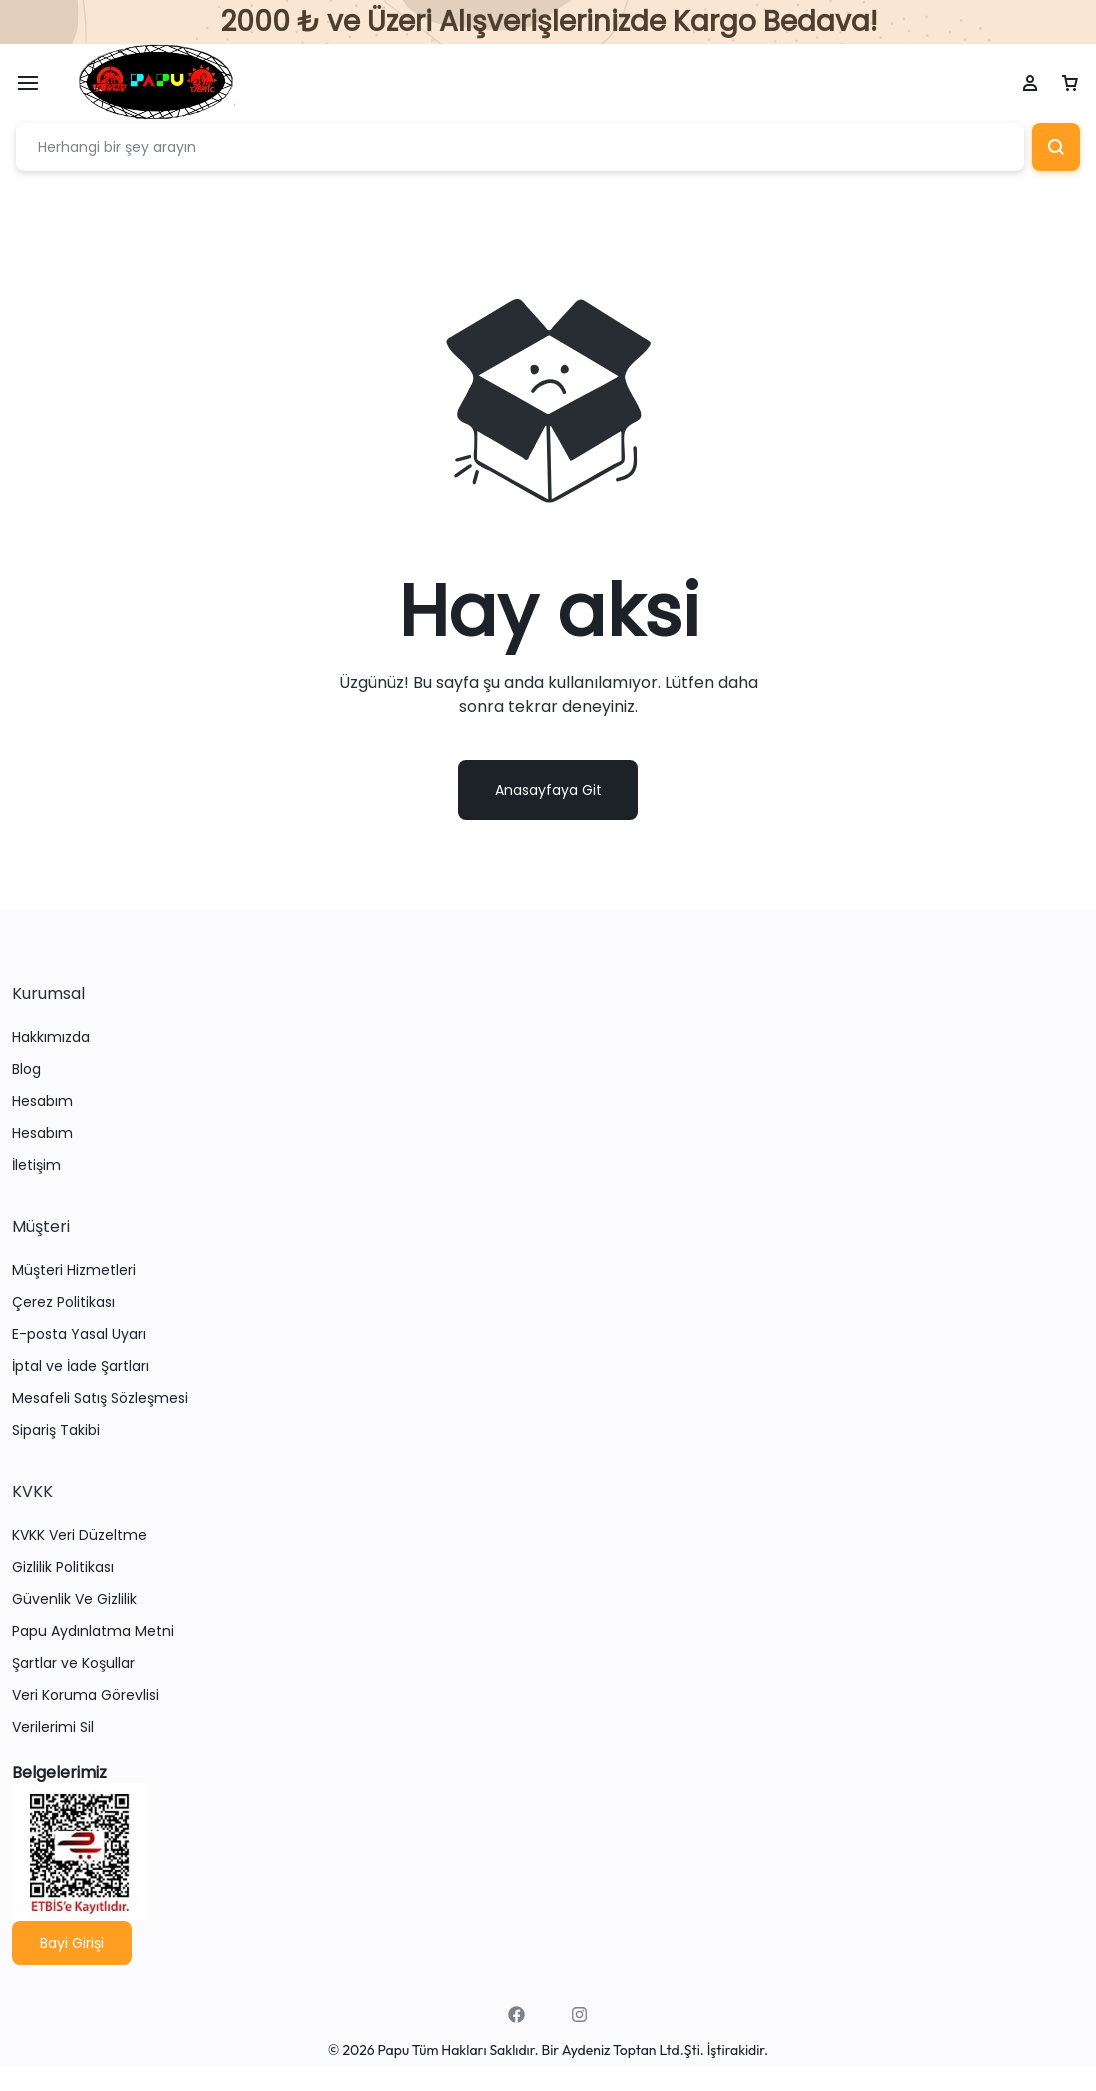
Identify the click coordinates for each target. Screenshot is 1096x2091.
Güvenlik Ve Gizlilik (74, 1600)
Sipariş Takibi (56, 1431)
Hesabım (42, 1102)
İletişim (36, 1166)
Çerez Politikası (63, 1303)
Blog (26, 1070)
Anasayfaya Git (548, 791)
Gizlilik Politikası (63, 1568)
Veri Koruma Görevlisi (85, 1696)
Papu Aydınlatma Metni (93, 1632)
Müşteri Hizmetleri (74, 1271)
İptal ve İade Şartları (80, 1367)
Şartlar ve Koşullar (73, 1664)
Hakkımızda (51, 1038)
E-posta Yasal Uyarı (79, 1335)
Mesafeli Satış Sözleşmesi (100, 1399)
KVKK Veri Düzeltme (79, 1536)
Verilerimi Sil (53, 1728)
